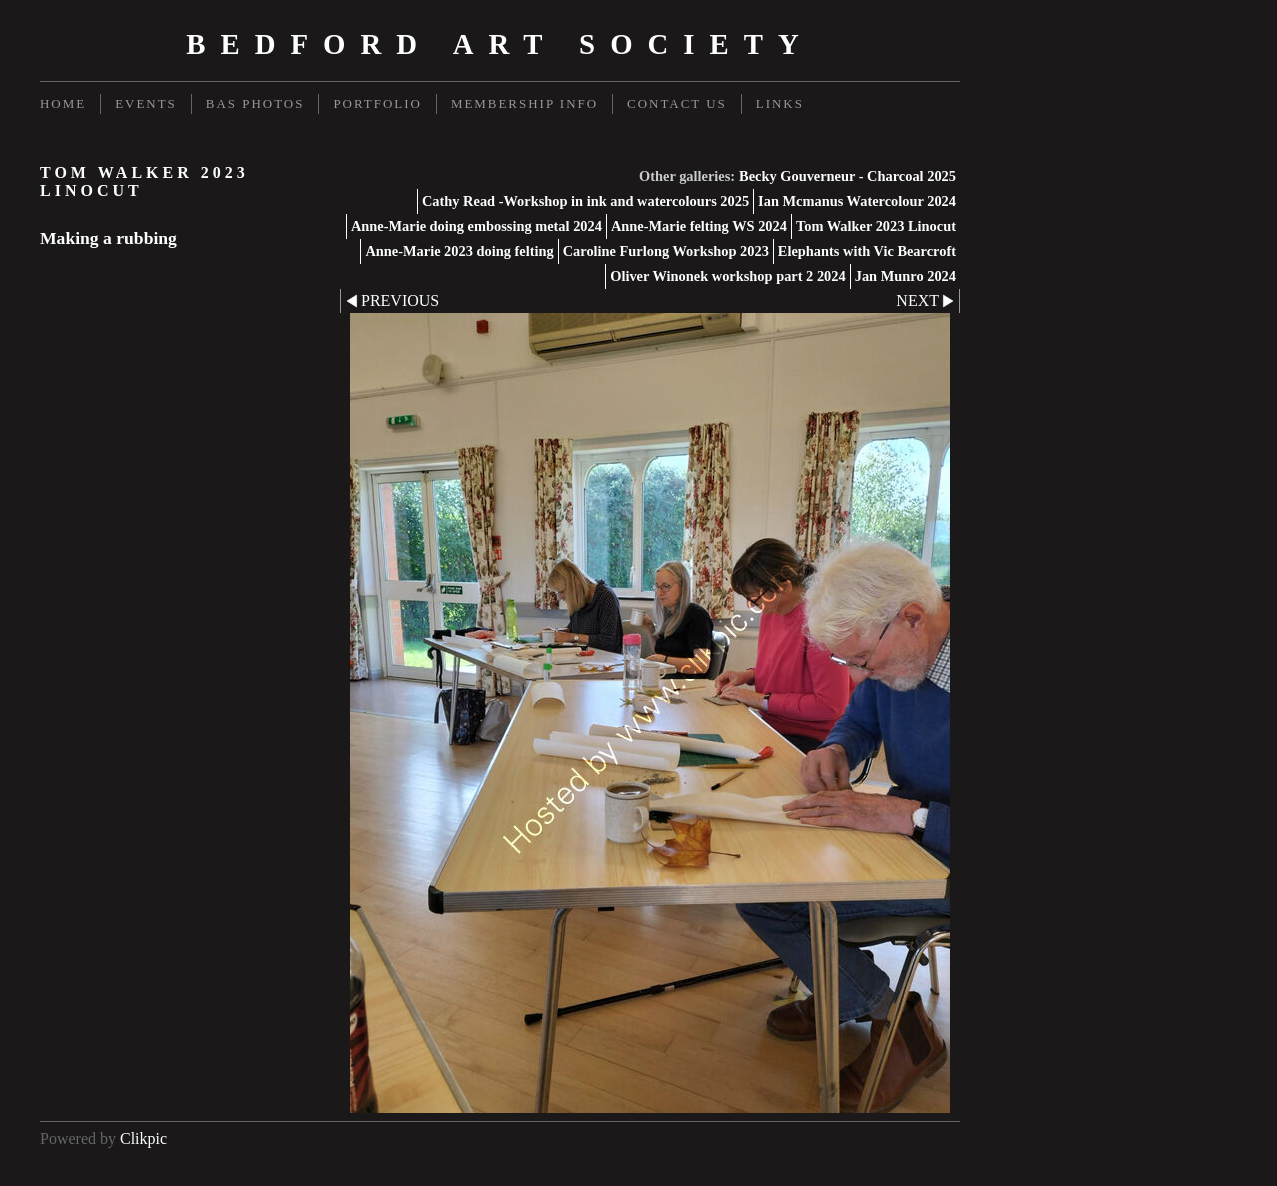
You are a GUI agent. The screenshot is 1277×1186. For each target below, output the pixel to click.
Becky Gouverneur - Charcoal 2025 (847, 176)
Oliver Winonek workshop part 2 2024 (728, 276)
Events (146, 103)
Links (780, 103)
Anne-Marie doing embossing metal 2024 (476, 226)
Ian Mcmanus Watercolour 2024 (857, 201)
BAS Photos (255, 103)
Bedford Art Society (500, 44)
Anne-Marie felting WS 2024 (699, 226)
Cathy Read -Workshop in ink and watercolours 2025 (585, 201)
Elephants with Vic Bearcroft (867, 251)
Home (63, 103)
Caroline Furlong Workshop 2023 (666, 251)
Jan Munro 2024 (905, 276)
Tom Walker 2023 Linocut (876, 226)
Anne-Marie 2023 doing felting (459, 251)
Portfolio (377, 103)
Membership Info (524, 103)
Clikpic (143, 1138)
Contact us (677, 103)
